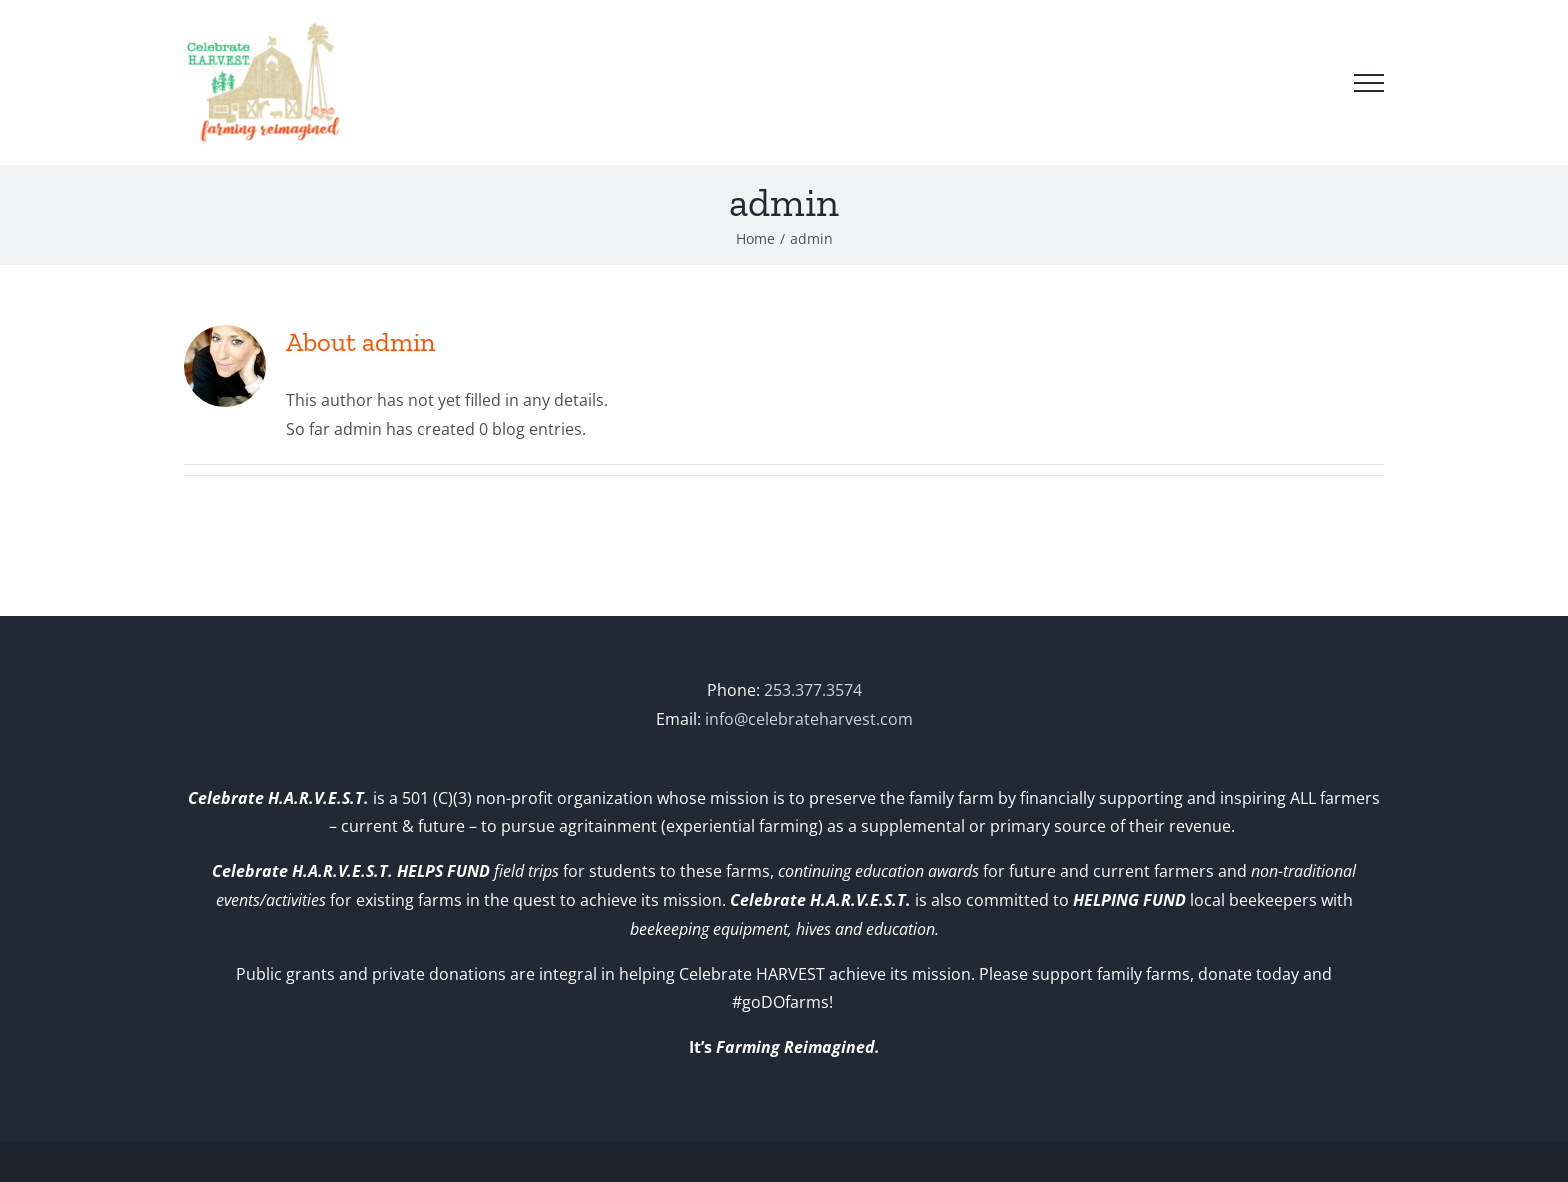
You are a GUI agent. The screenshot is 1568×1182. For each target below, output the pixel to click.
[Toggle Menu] (1369, 83)
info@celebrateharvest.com (809, 719)
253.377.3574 (813, 690)
